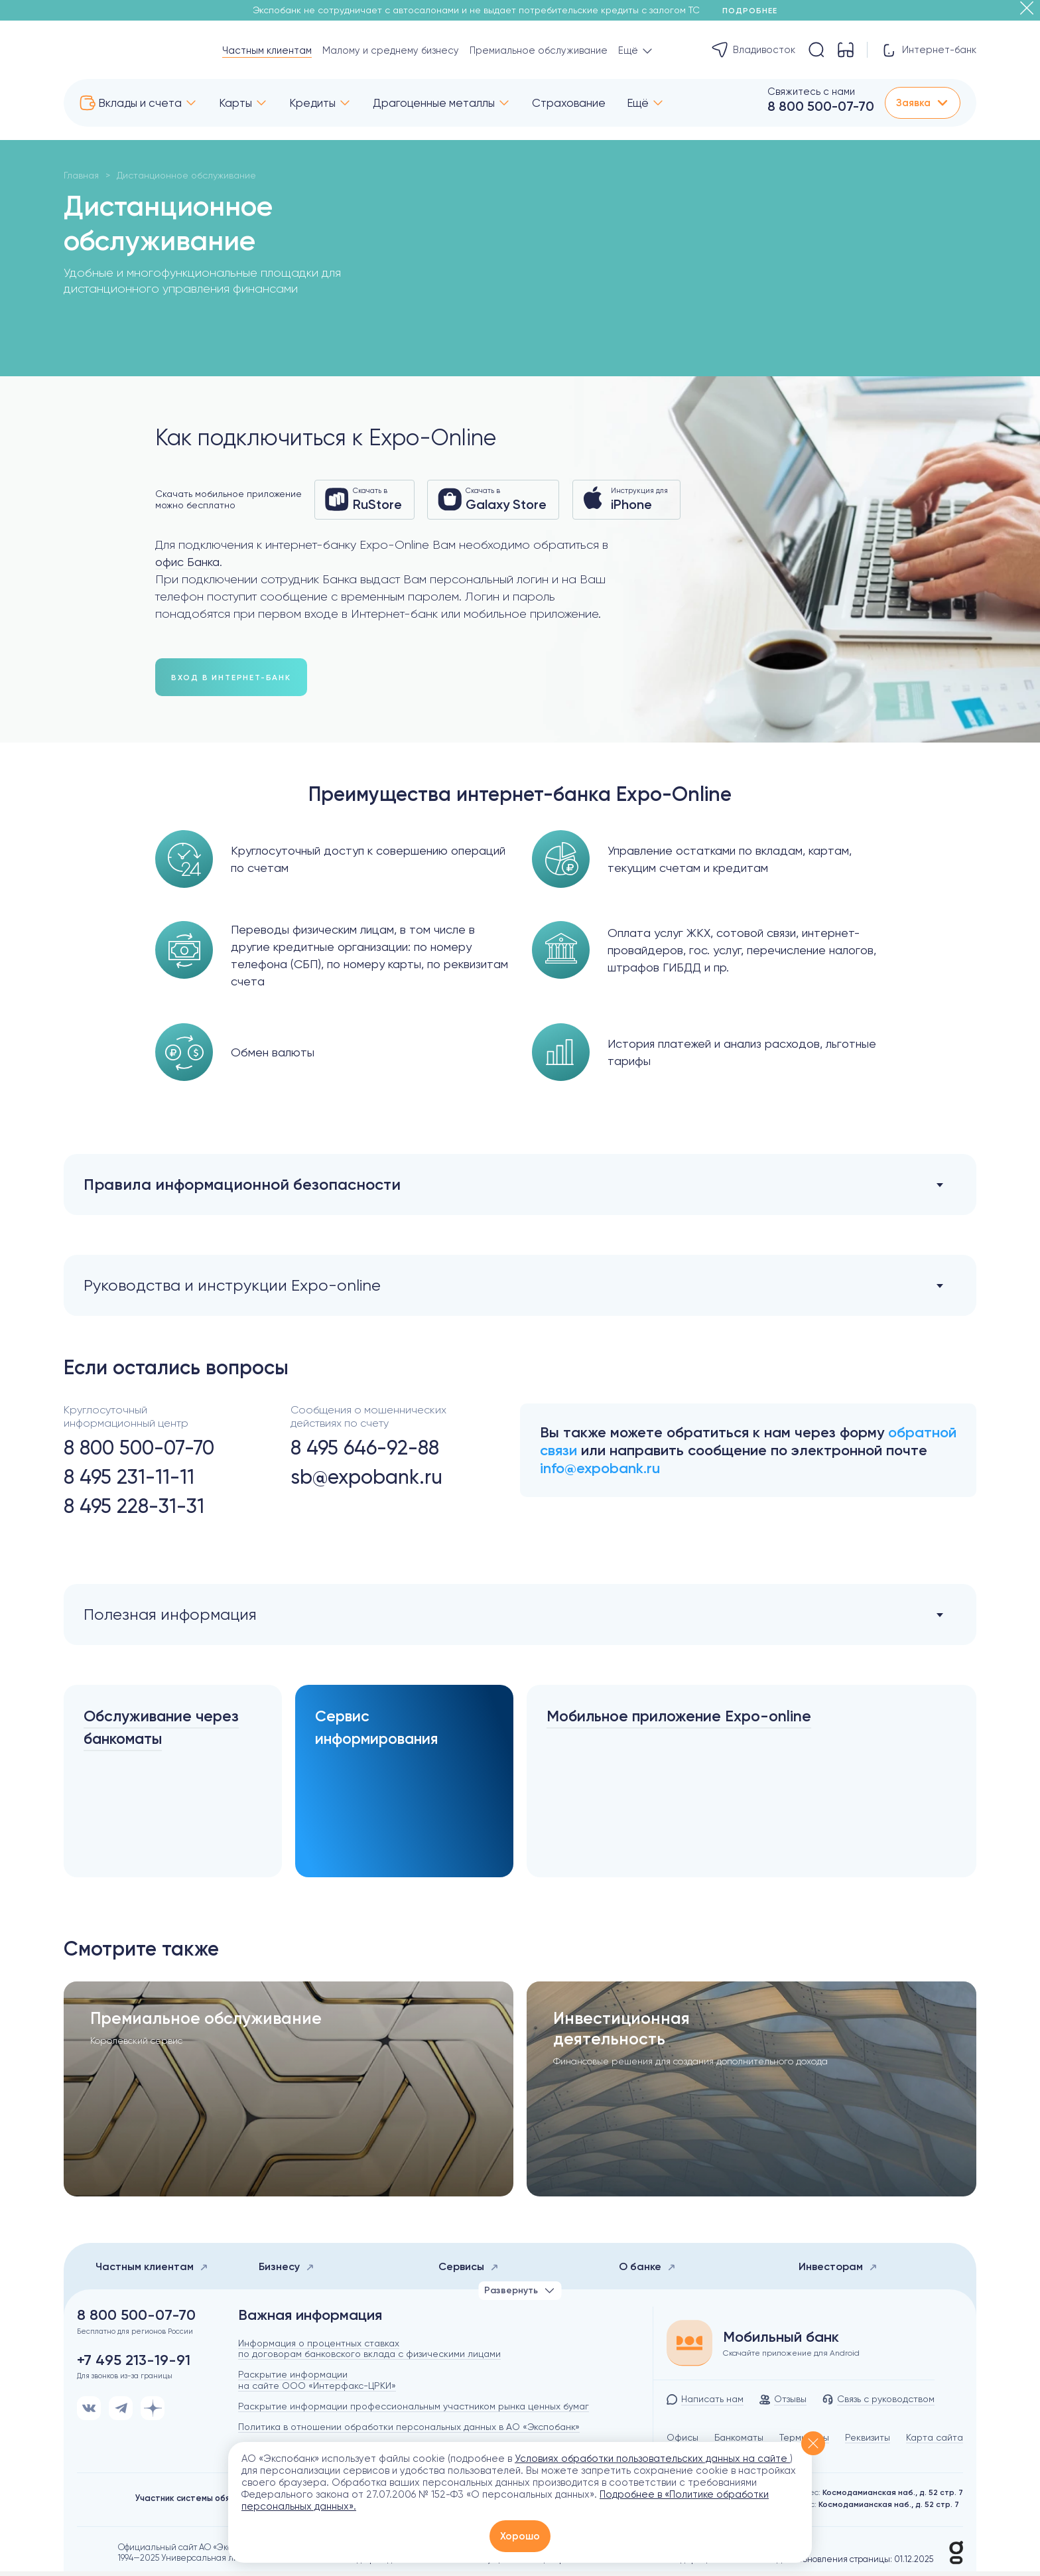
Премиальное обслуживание (539, 50)
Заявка (922, 102)
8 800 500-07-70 (820, 106)
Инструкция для (627, 499)
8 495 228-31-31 (134, 1507)
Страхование (569, 102)
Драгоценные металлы (434, 102)
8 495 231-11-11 (129, 1478)
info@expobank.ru (600, 1469)
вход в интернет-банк (231, 678)
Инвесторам (838, 2271)
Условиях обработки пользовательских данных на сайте (652, 2459)
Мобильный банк (781, 2341)
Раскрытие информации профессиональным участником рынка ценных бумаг (413, 2410)
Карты (235, 102)
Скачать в (364, 499)
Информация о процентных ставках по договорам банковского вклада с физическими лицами (369, 2353)
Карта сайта (934, 2442)
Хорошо (520, 2536)
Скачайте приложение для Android (791, 2357)
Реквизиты (867, 2442)
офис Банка (187, 562)
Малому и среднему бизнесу (390, 50)
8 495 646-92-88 (365, 1448)
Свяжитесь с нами (811, 92)
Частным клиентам (267, 50)
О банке (647, 2271)
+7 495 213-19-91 (133, 2365)
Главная (81, 175)
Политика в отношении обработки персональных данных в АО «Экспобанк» (409, 2430)
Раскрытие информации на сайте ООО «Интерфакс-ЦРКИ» (317, 2385)
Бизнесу (286, 2271)
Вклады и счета (140, 102)
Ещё (638, 102)
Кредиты (312, 102)
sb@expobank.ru (366, 1478)
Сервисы (468, 2271)
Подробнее (754, 10)
